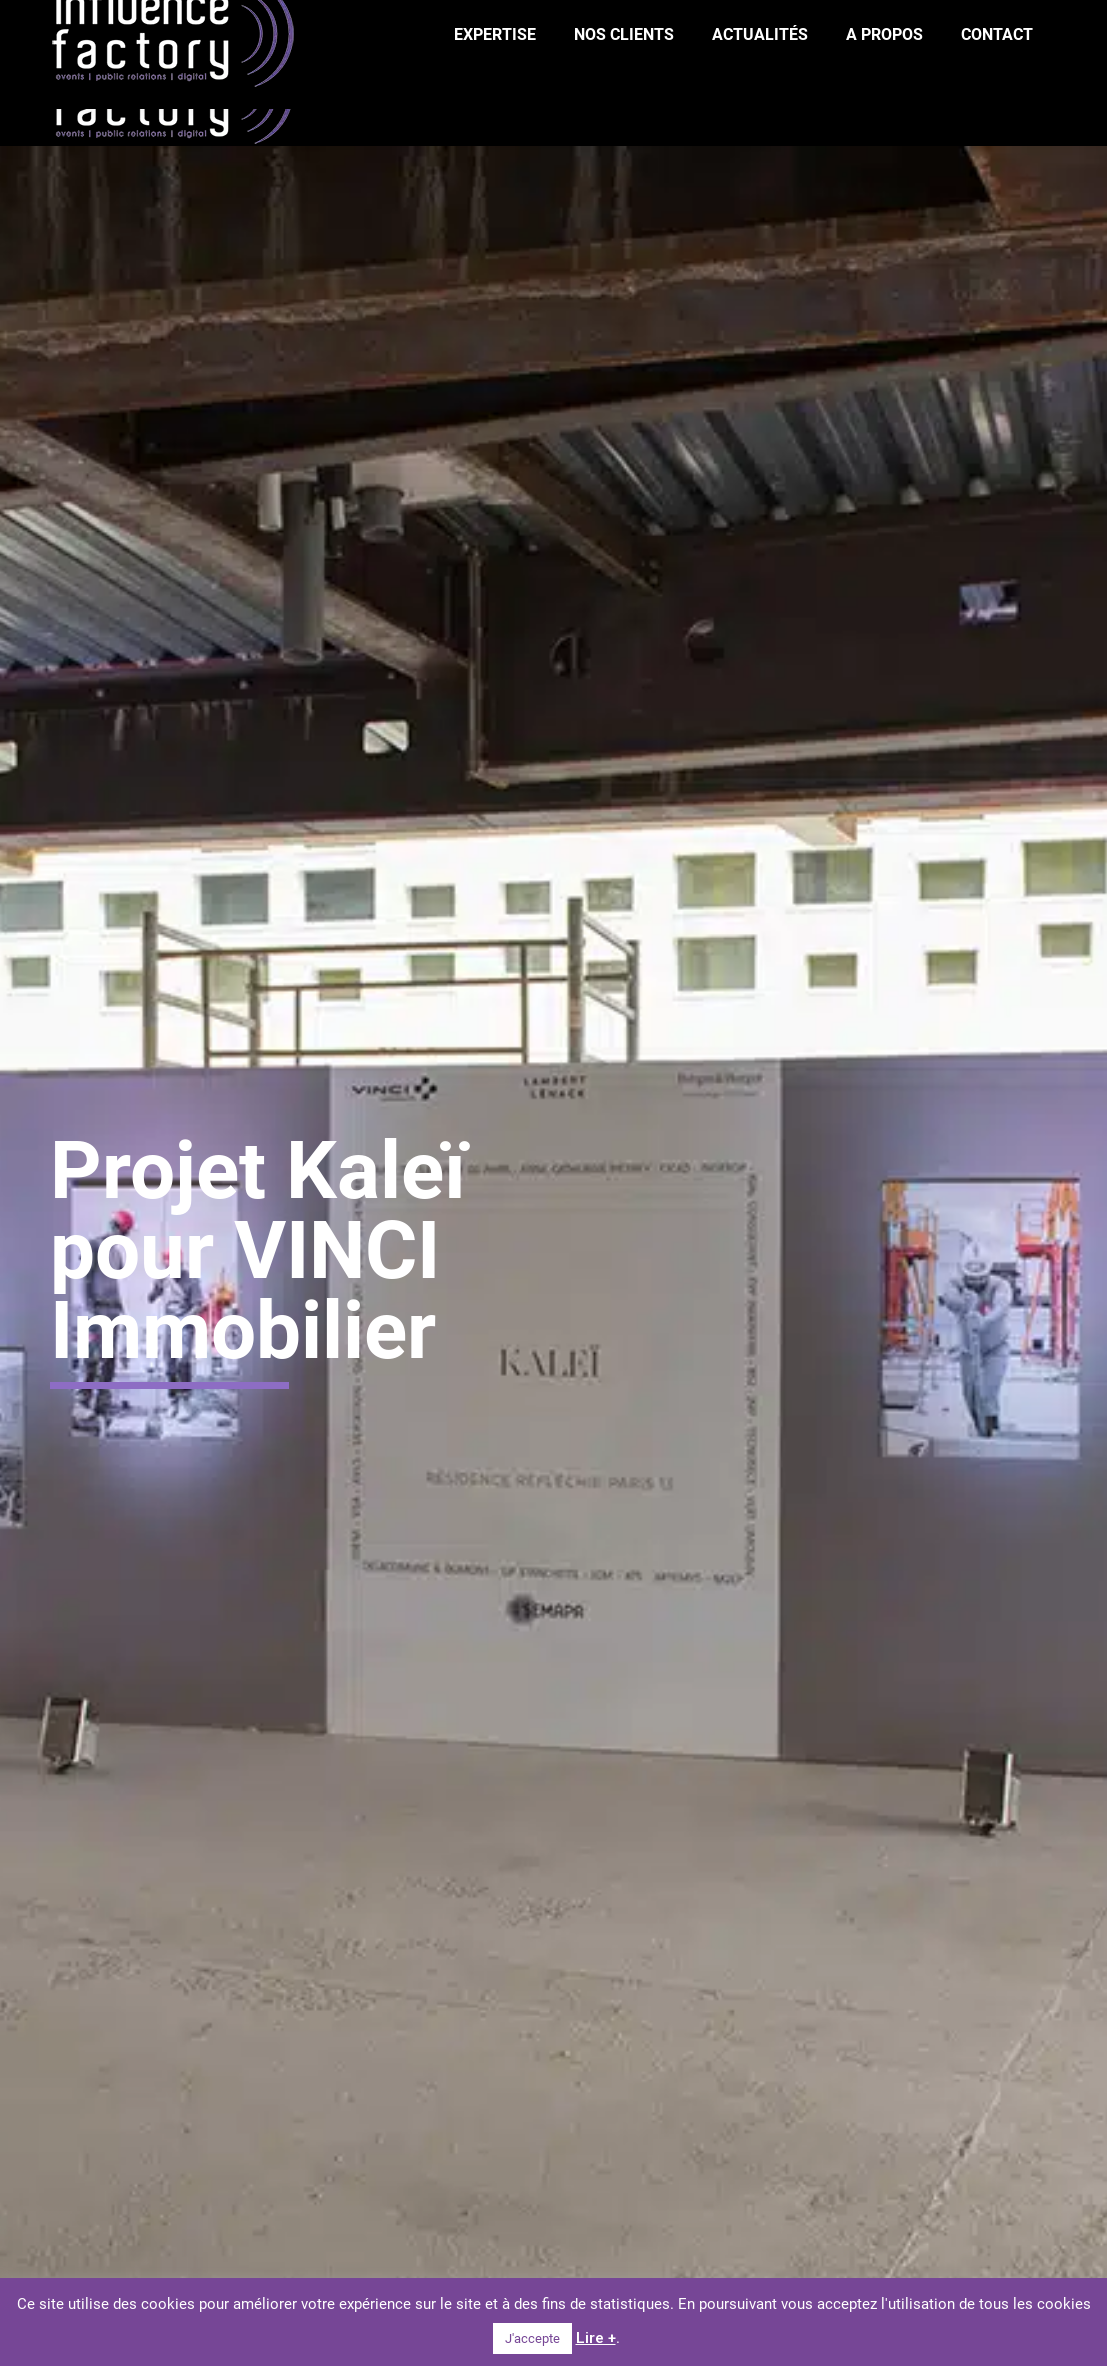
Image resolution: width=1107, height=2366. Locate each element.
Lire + (596, 2338)
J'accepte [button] (532, 2338)
